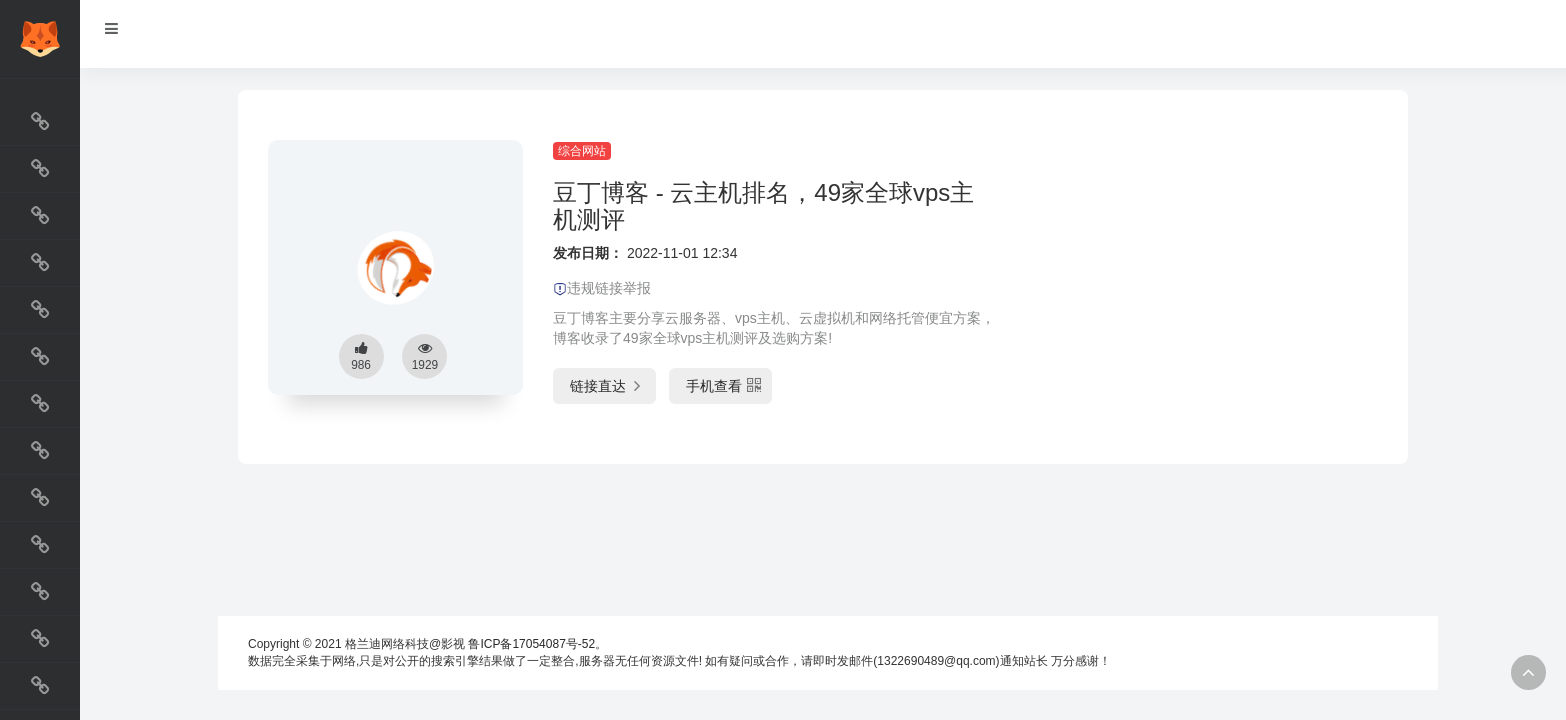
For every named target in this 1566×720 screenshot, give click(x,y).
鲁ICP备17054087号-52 (531, 644)
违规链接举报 (602, 288)
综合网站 (582, 151)
